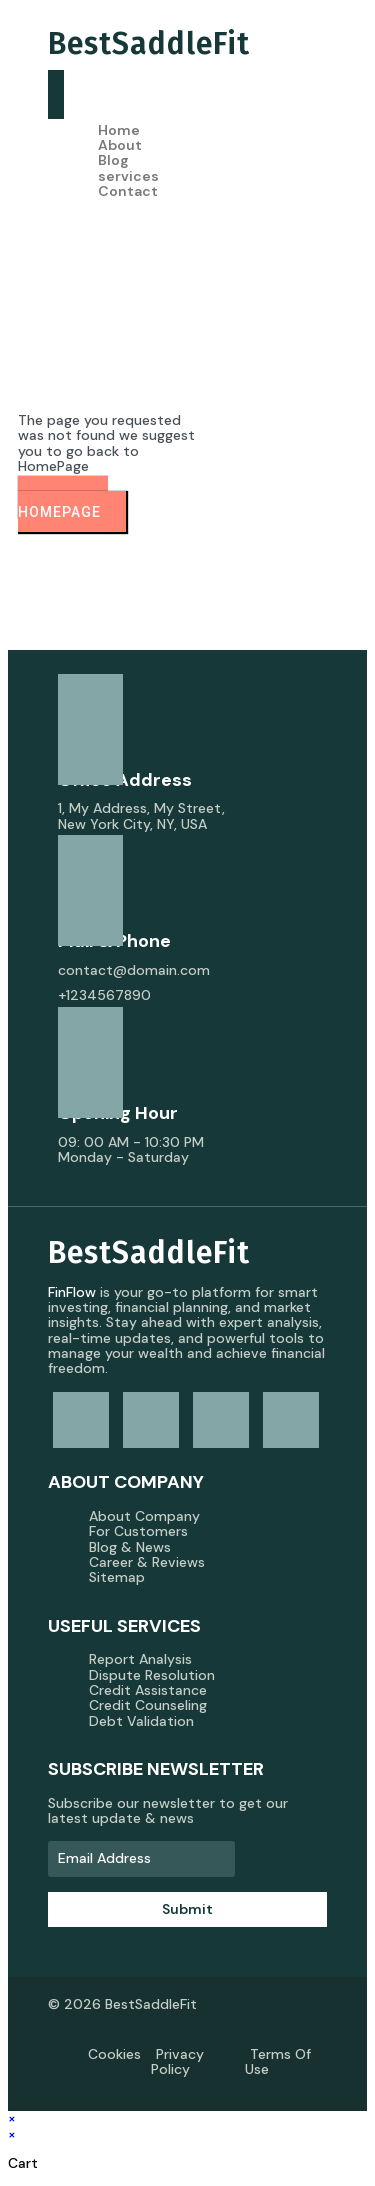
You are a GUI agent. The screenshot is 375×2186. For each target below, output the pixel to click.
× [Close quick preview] (12, 2118)
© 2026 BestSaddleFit (122, 2004)
